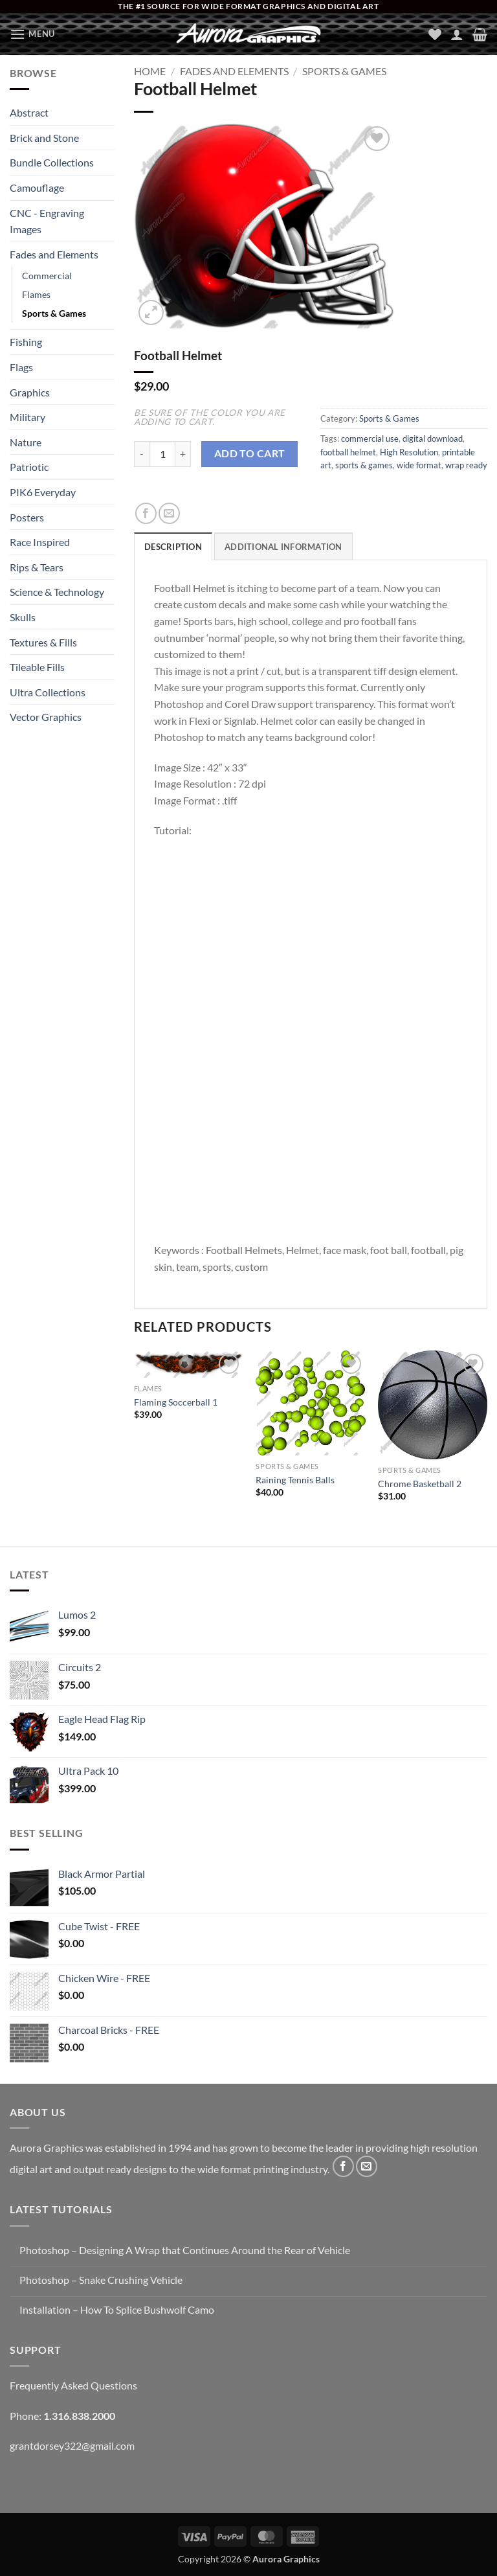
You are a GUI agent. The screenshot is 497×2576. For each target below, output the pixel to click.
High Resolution (409, 452)
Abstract (29, 112)
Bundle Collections (52, 162)
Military (27, 417)
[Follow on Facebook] (343, 2166)
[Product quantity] (162, 454)
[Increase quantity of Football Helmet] (183, 454)
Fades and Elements (54, 254)
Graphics (30, 392)
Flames (36, 294)
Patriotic (29, 467)
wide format (419, 465)
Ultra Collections (47, 692)
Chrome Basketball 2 (419, 1483)
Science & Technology (57, 592)
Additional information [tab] (283, 546)
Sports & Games (54, 313)
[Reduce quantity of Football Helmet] (141, 454)
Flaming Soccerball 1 (175, 1402)
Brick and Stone (44, 137)
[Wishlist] (434, 34)
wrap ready (466, 465)
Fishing (26, 342)
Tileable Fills (37, 667)
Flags (21, 367)
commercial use (370, 438)
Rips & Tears (36, 567)
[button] (32, 34)
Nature (25, 442)
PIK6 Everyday (43, 492)
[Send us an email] (366, 2166)
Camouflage (37, 187)
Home (150, 71)
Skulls (23, 617)
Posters (27, 517)
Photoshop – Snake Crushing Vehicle (100, 2280)
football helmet (348, 452)
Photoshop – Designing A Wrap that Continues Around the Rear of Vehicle (184, 2250)
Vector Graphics (46, 717)
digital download (433, 438)
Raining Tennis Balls (295, 1479)
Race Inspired (40, 542)
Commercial (47, 275)
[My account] (456, 34)
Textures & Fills (43, 642)
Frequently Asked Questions (73, 2385)
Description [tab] (173, 546)
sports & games (364, 465)
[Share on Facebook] (146, 513)
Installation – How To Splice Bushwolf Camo (116, 2309)
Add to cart (249, 453)
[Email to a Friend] (169, 513)
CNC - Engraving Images (47, 221)
